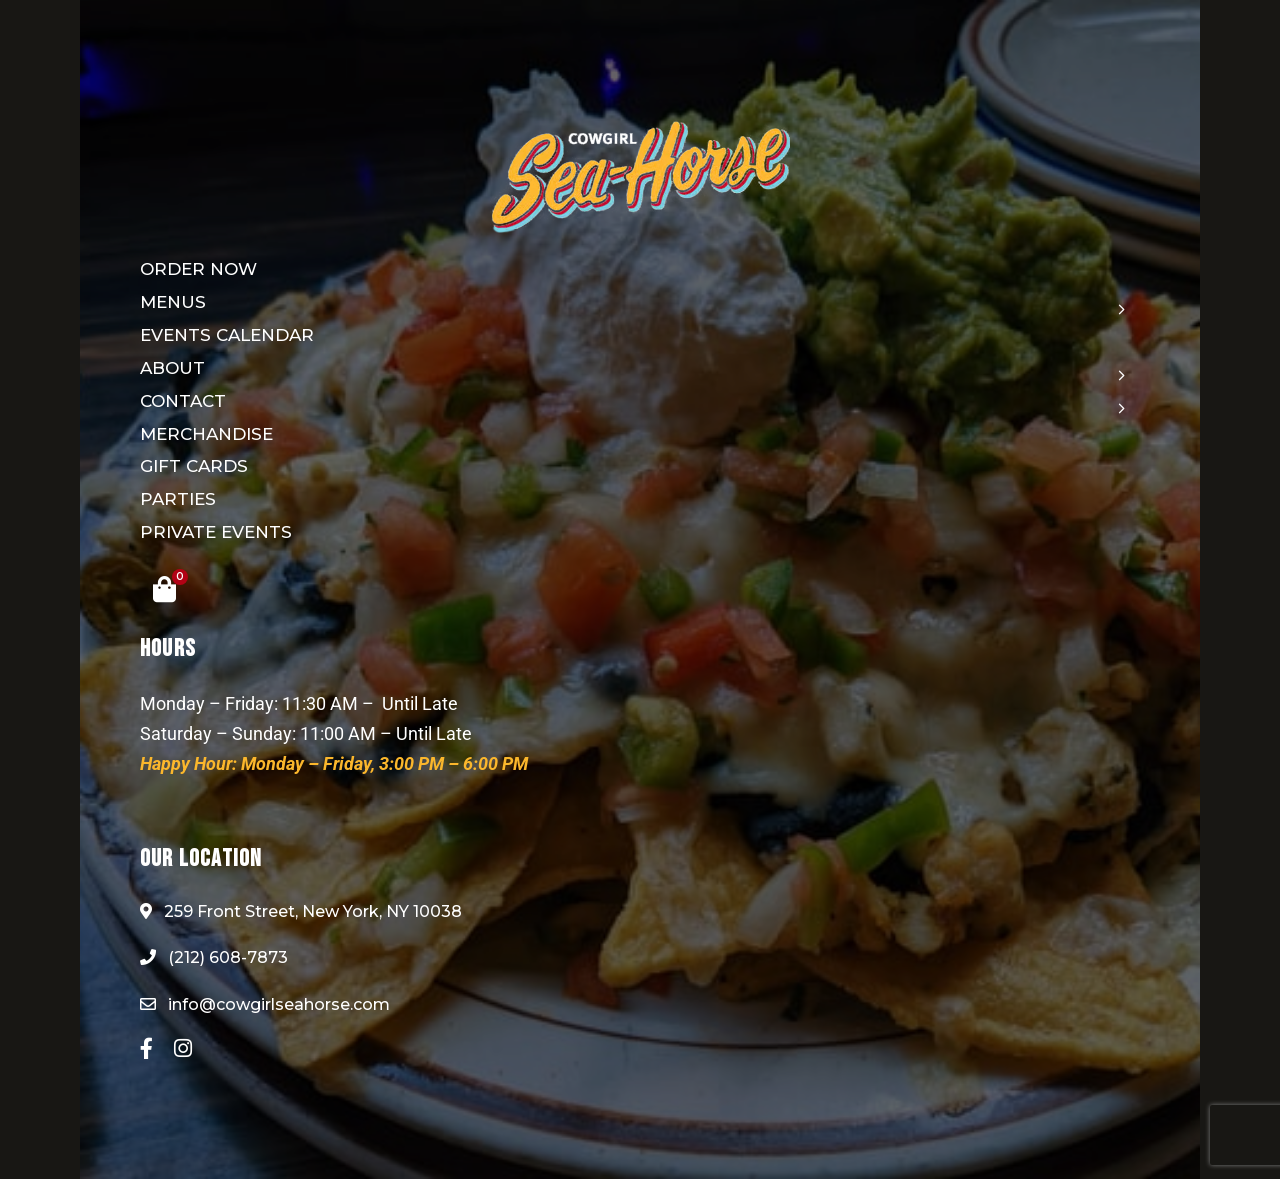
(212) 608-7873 (214, 957)
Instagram (183, 1048)
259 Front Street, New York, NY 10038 (301, 911)
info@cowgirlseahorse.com (265, 1004)
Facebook (146, 1048)
